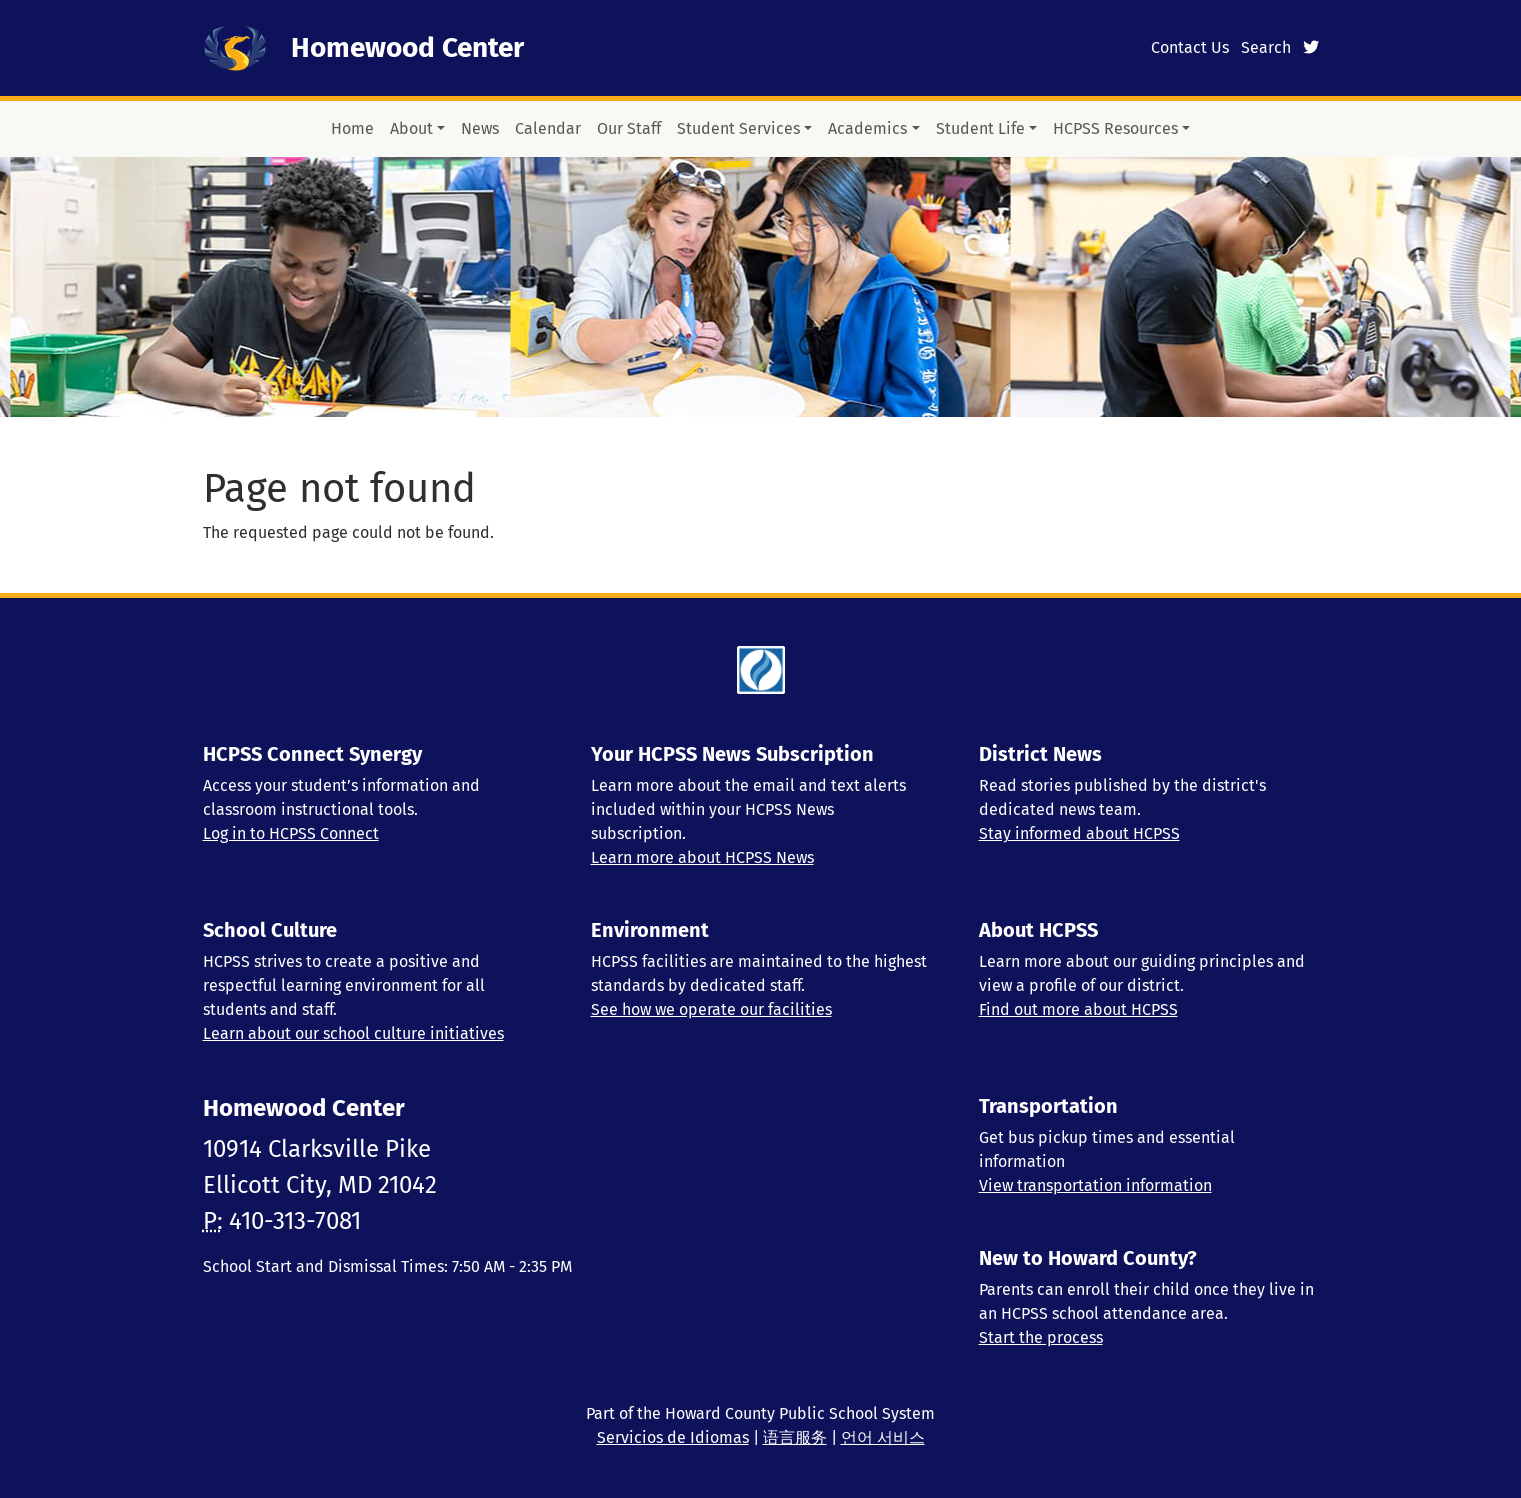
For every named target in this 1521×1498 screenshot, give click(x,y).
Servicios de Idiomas (673, 1437)
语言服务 (795, 1437)
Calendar (548, 128)
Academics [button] (867, 128)
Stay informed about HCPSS (1079, 833)
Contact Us (1190, 47)
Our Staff (629, 128)
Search (1266, 47)
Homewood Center (407, 47)
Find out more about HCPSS (1078, 1009)
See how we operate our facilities (711, 1009)
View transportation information (1095, 1185)
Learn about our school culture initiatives (353, 1033)
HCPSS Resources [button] (1115, 128)
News (480, 128)
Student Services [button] (738, 128)
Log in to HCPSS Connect (291, 833)
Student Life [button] (980, 128)
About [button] (411, 128)
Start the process (1041, 1337)
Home (352, 128)
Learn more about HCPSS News (702, 857)
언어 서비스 (883, 1437)
